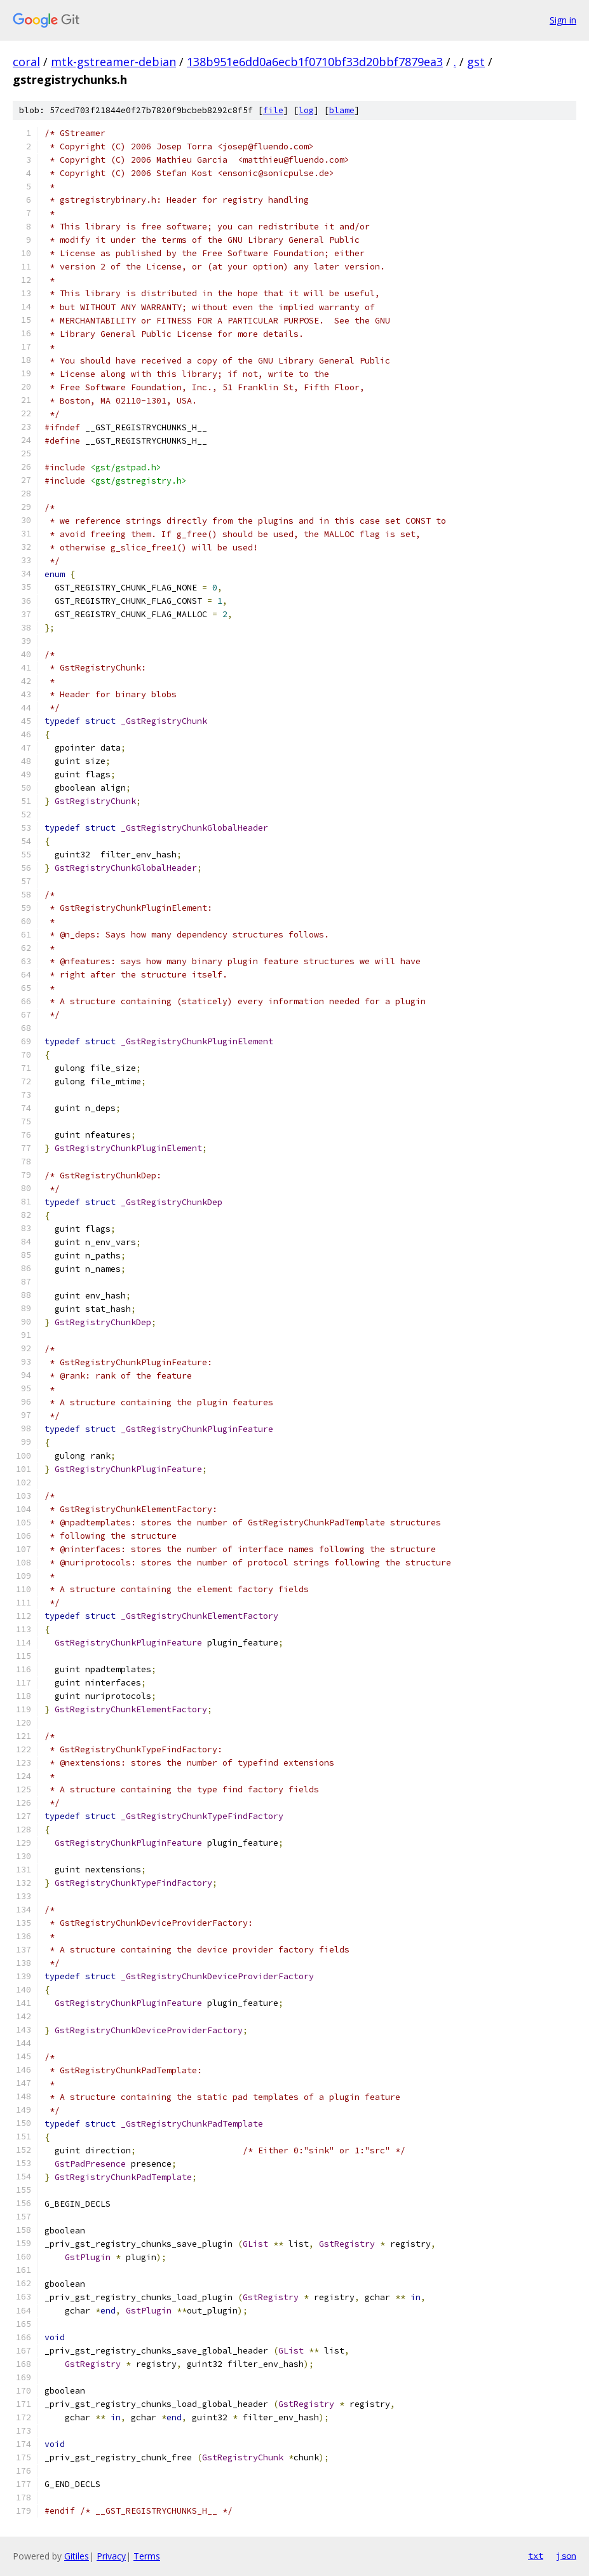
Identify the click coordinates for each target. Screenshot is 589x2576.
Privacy (111, 2556)
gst (476, 61)
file (273, 110)
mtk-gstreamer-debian (113, 61)
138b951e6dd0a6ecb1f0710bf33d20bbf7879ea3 (315, 61)
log (306, 110)
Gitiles (76, 2556)
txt (535, 2555)
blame (342, 110)
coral (26, 61)
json (566, 2555)
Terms (146, 2556)
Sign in (563, 20)
